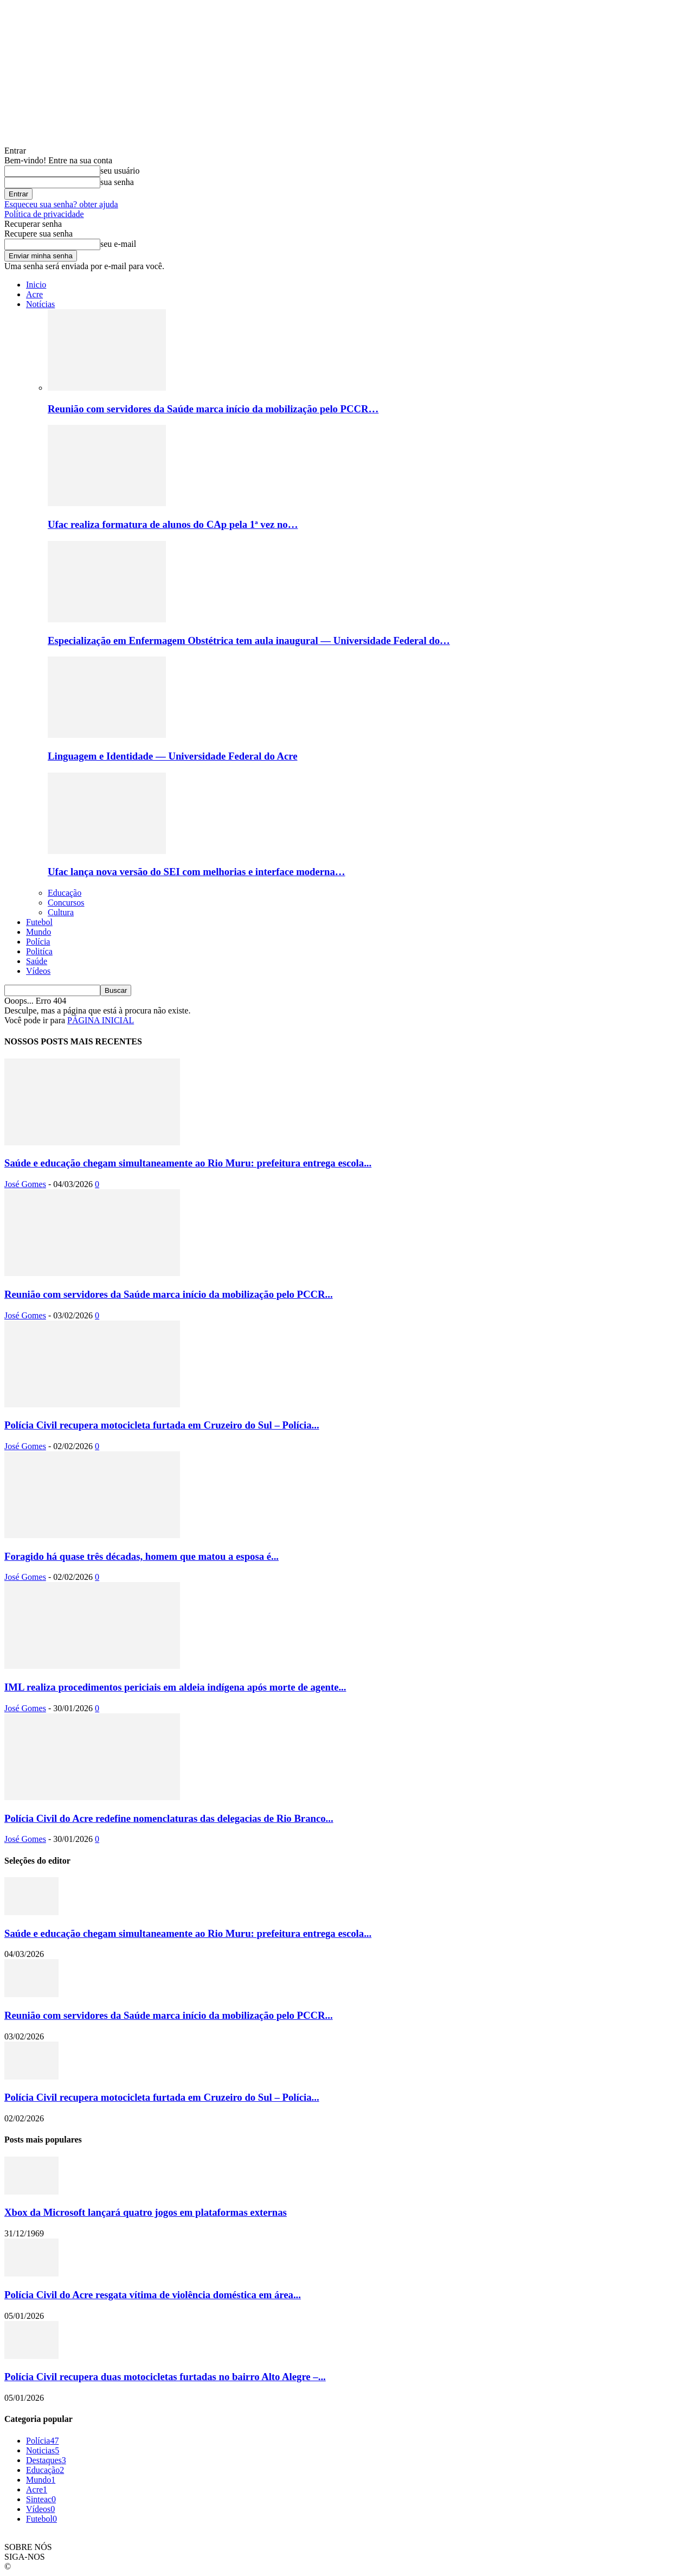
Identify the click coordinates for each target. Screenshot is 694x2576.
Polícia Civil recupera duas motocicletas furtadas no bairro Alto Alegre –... (165, 2376)
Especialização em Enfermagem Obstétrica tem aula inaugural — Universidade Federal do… (249, 640)
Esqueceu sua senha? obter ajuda (61, 204)
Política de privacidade (44, 214)
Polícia (38, 941)
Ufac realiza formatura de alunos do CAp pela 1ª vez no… (173, 524)
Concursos (66, 902)
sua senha (117, 182)
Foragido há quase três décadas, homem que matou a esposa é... (141, 1556)
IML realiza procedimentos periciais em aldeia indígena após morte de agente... (175, 1687)
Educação (64, 892)
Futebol (39, 922)
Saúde (36, 961)
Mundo (38, 931)
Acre (34, 294)
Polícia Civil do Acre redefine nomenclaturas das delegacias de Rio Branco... (168, 1818)
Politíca (39, 951)
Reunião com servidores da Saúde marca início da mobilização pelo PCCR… (213, 409)
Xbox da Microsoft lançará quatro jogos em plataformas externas (145, 2212)
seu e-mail (118, 243)
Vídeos (38, 970)
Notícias (40, 304)
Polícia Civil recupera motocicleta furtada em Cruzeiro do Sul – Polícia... (161, 1425)
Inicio (36, 284)
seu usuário (119, 170)
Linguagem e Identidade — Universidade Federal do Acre (172, 756)
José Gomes (25, 1184)
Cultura (61, 912)
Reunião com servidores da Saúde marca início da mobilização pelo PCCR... (168, 1294)
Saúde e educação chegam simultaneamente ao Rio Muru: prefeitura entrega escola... (187, 1163)
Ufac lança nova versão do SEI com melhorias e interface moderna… (196, 871)
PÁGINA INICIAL (100, 1020)
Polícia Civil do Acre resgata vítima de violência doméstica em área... (152, 2294)
